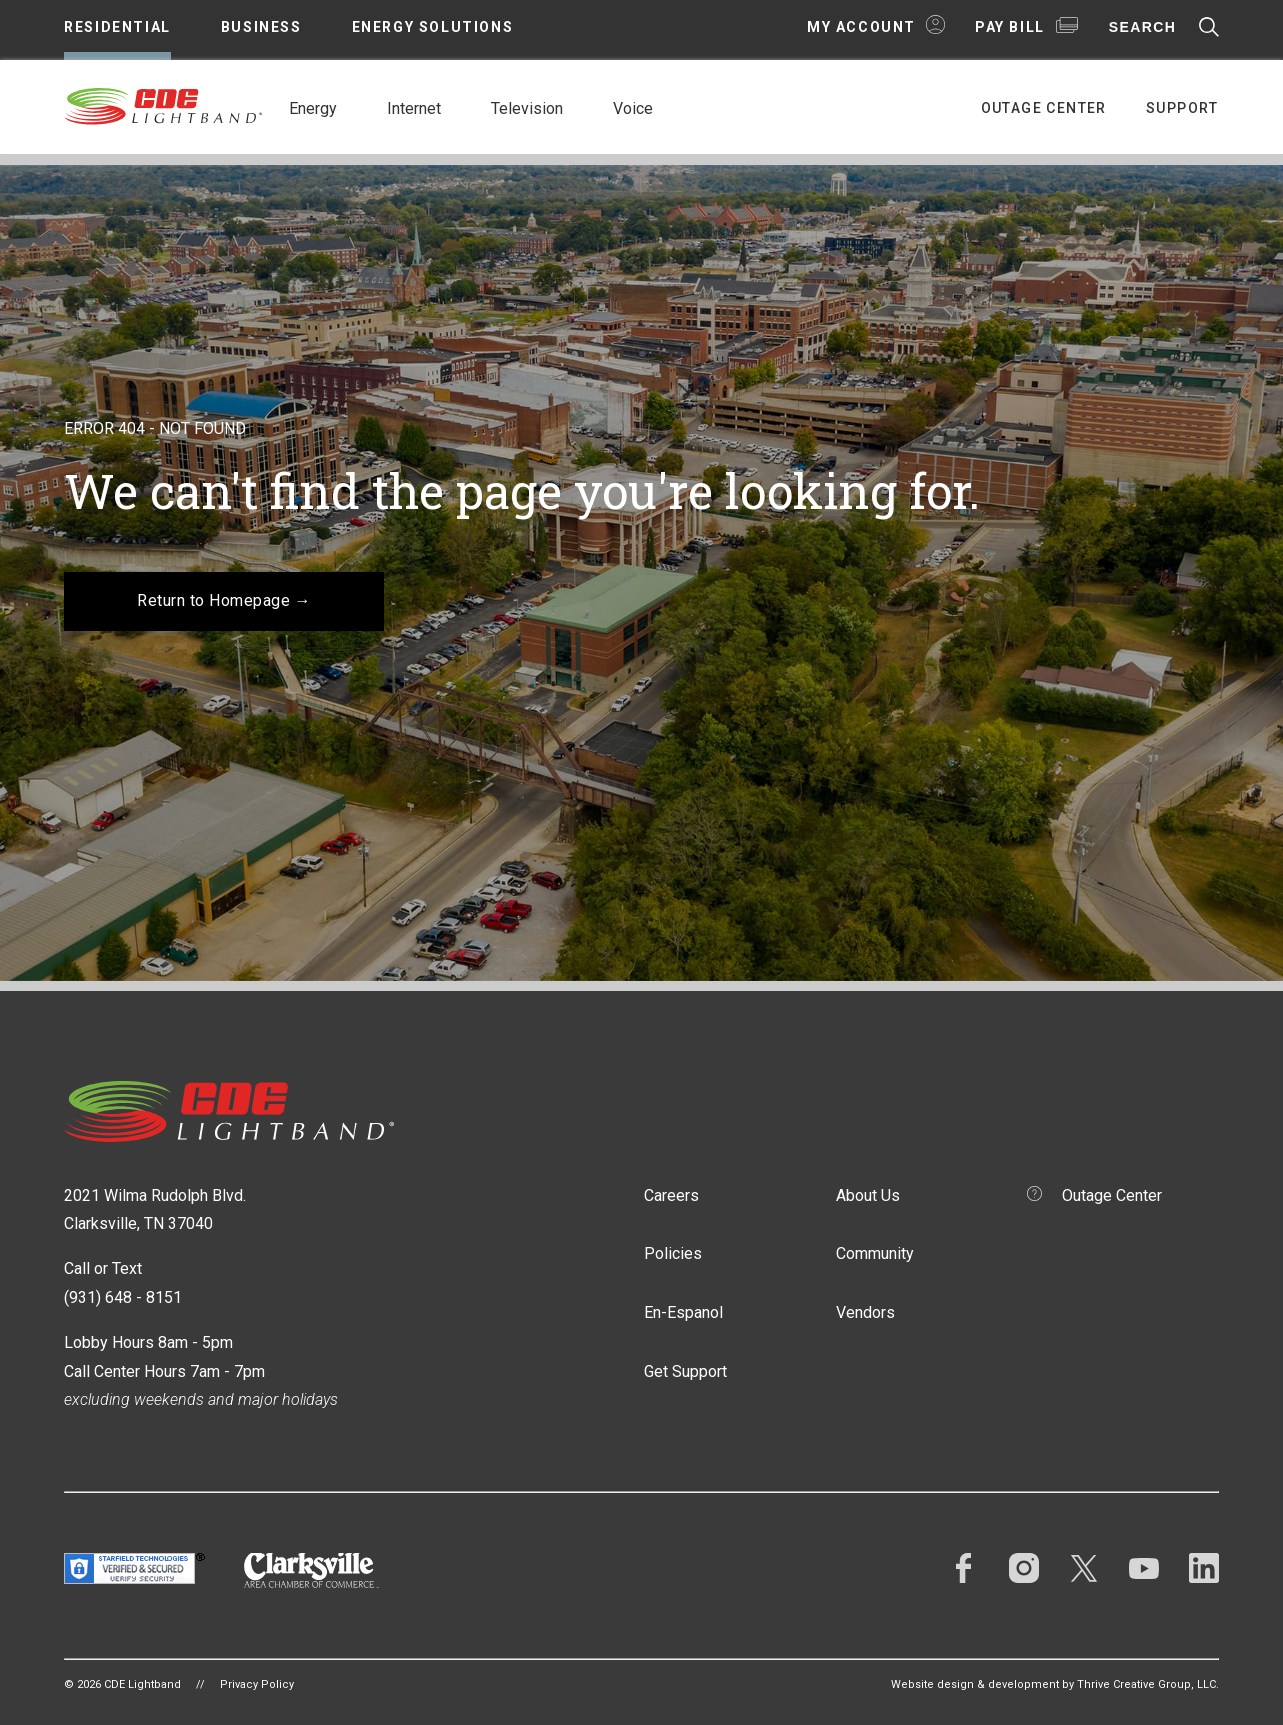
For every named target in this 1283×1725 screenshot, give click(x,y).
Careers (671, 1195)
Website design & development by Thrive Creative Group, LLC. (1055, 1684)
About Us (868, 1195)
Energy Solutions (433, 27)
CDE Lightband (164, 105)
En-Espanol (683, 1312)
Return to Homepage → (224, 600)
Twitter (1084, 1568)
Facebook (964, 1568)
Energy (313, 108)
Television (527, 108)
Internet (414, 108)
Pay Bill (1010, 27)
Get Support (685, 1371)
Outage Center (1044, 108)
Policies (673, 1253)
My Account (861, 27)
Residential (117, 27)
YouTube (1144, 1568)
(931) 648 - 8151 (123, 1297)
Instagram (1024, 1568)
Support (1182, 108)
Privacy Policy (257, 1684)
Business (261, 27)
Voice (633, 108)
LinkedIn (1204, 1568)
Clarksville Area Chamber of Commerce (311, 1570)
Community (875, 1253)
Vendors (865, 1312)
